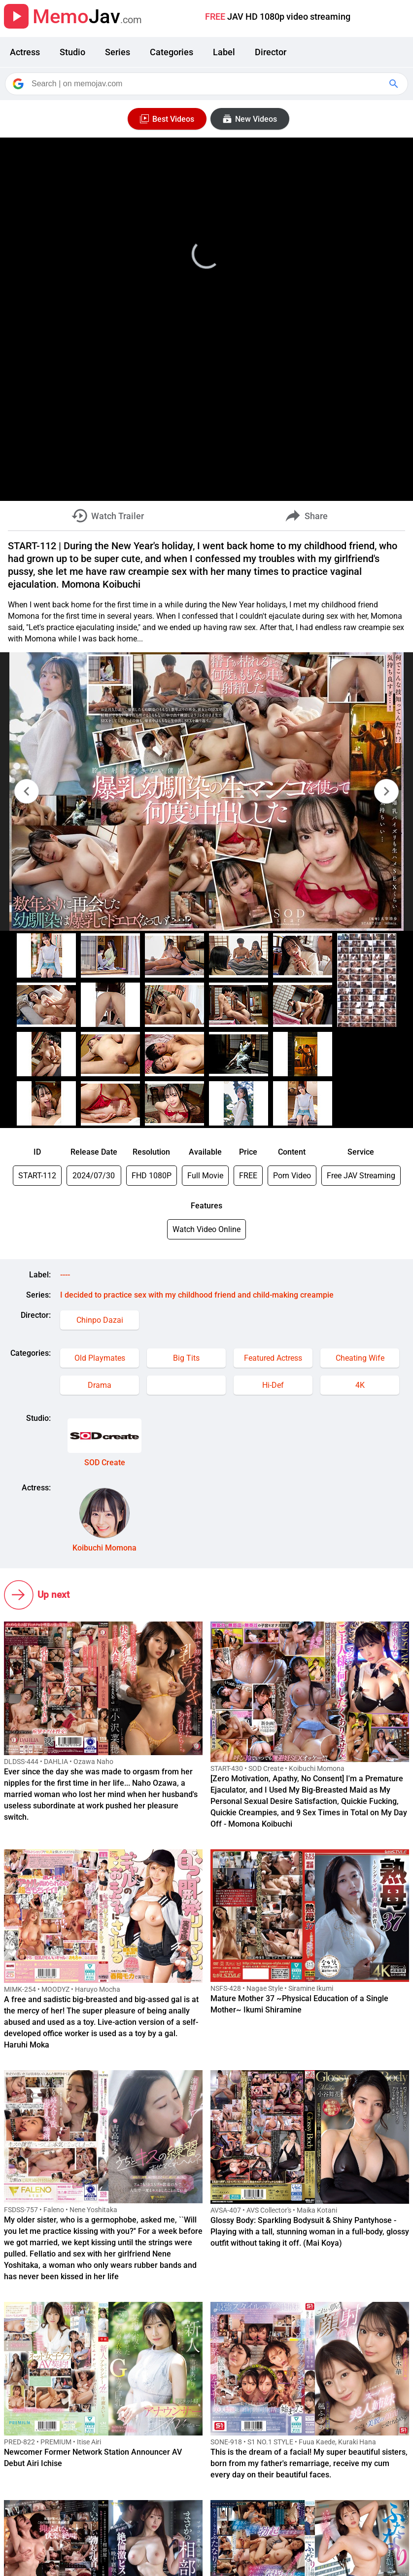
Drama (99, 1385)
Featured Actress (273, 1358)
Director (270, 52)
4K (360, 1385)
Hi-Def (273, 1385)
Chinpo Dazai (99, 1320)
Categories (171, 52)
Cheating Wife (360, 1358)
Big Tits (186, 1358)
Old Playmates (99, 1358)
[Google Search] (395, 84)
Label (224, 52)
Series (117, 52)
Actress (25, 52)
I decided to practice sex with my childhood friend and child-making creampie (197, 1295)
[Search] (207, 84)
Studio (72, 52)
